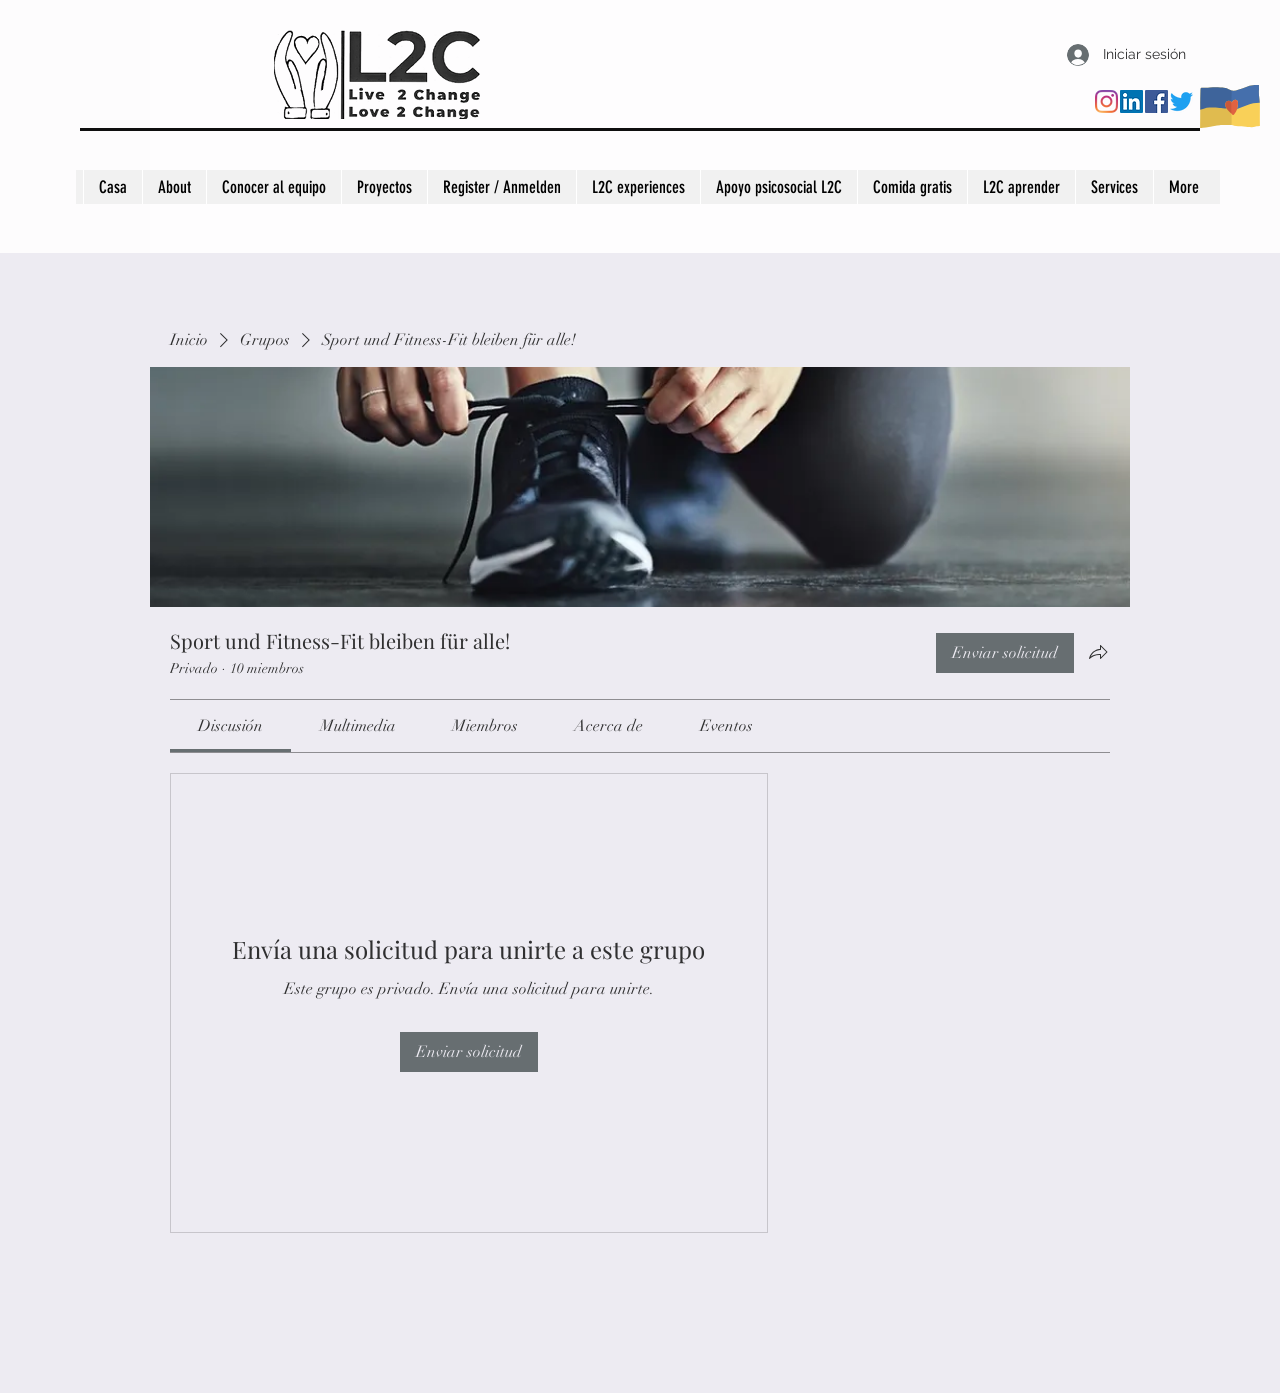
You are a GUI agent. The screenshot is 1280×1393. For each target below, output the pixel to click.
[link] (230, 726)
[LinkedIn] (1131, 101)
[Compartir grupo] (1098, 652)
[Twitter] (1181, 101)
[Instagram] (1106, 101)
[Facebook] (1156, 101)
